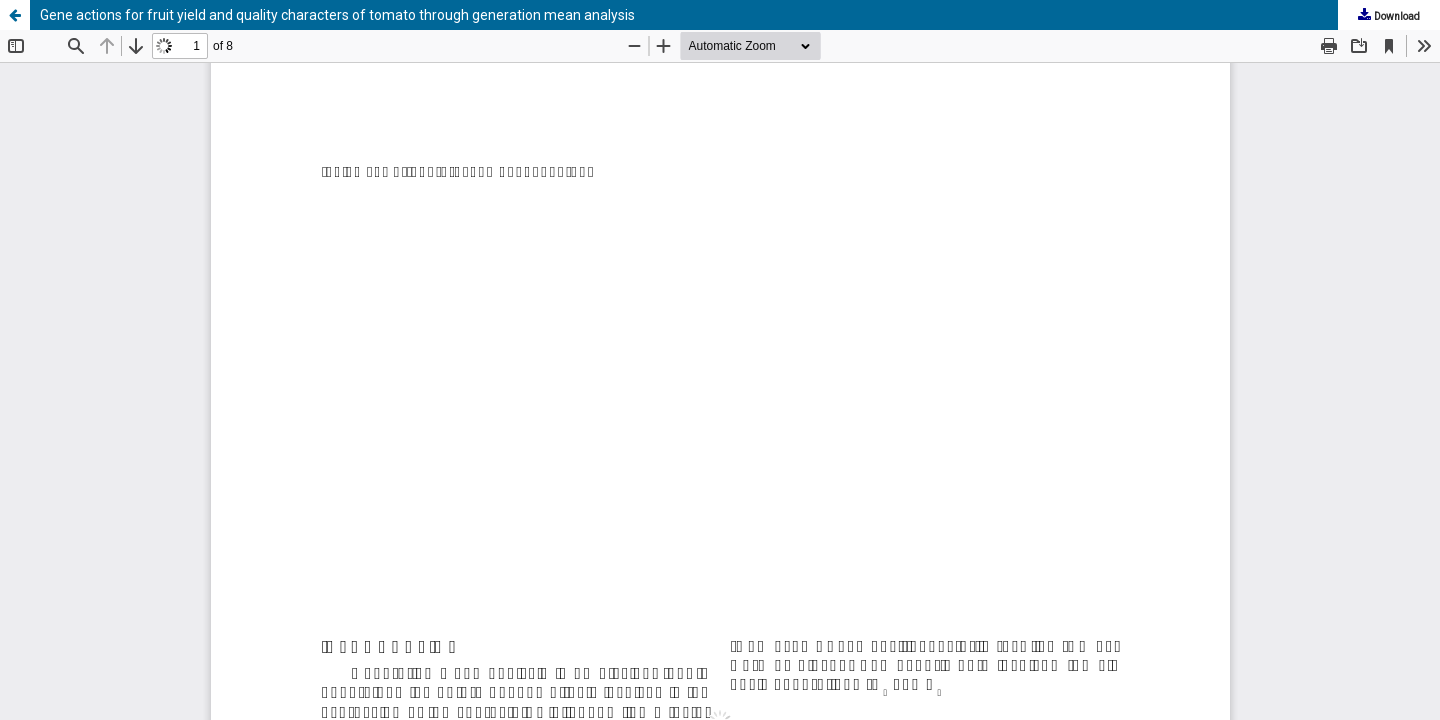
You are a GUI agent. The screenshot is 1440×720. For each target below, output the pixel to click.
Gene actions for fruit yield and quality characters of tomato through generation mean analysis (337, 15)
